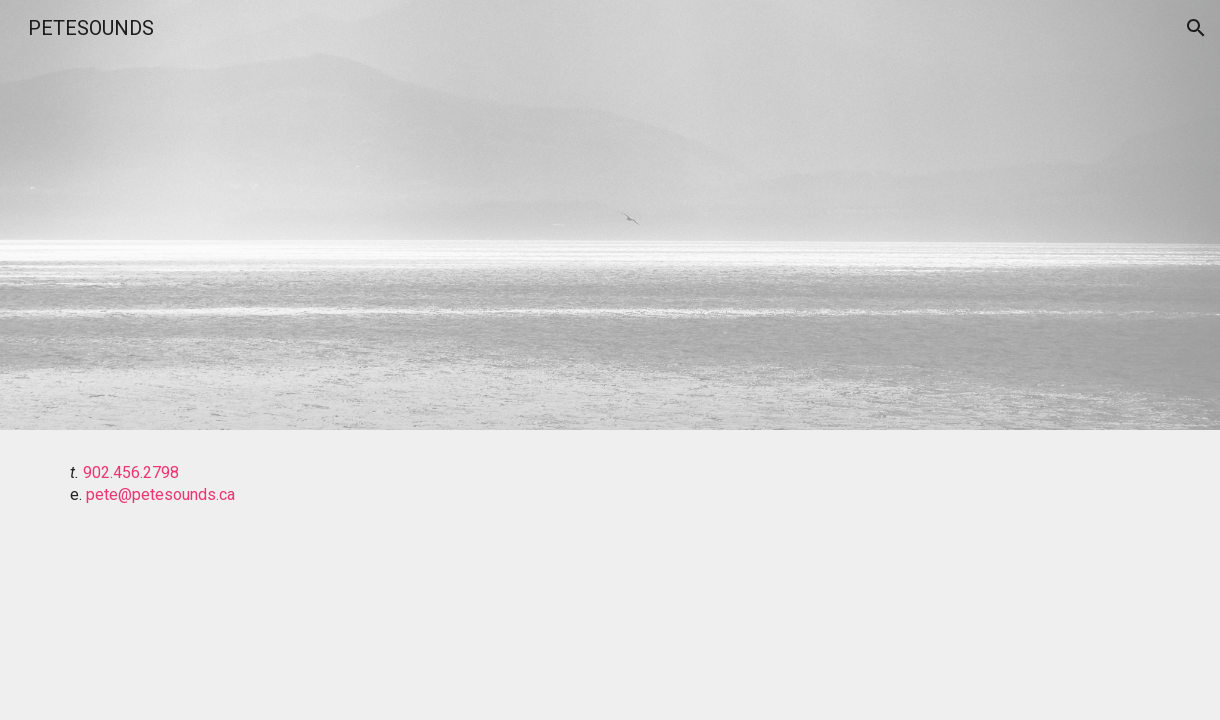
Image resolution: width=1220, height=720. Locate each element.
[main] (610, 484)
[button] (1196, 28)
